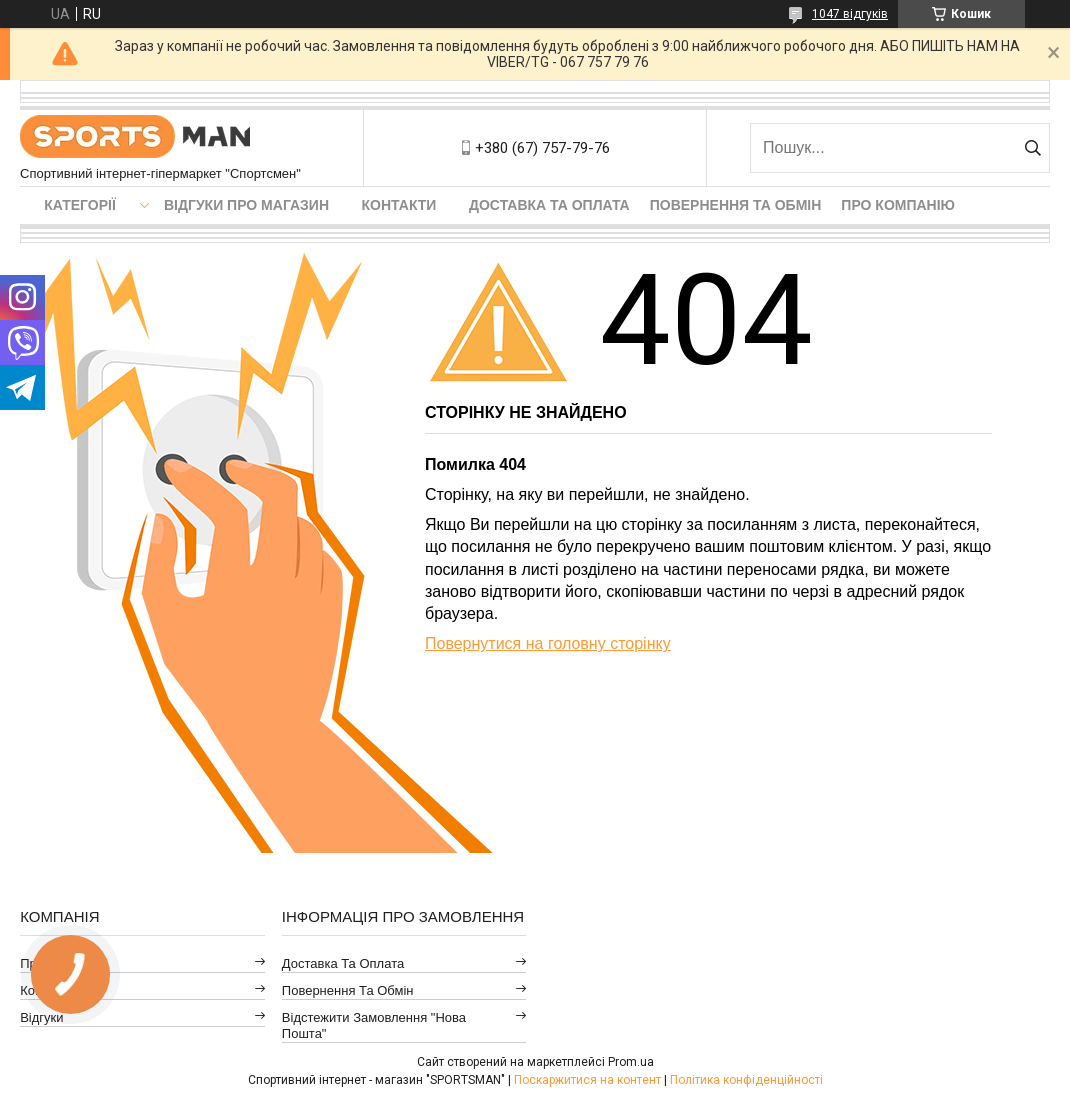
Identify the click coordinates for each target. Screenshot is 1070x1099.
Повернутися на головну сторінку (548, 643)
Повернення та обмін (736, 205)
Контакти (399, 205)
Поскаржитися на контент (587, 1080)
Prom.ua (631, 1062)
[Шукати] (1032, 148)
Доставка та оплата (549, 205)
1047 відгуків (850, 14)
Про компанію (898, 205)
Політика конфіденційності (746, 1080)
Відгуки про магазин (246, 205)
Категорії (80, 205)
